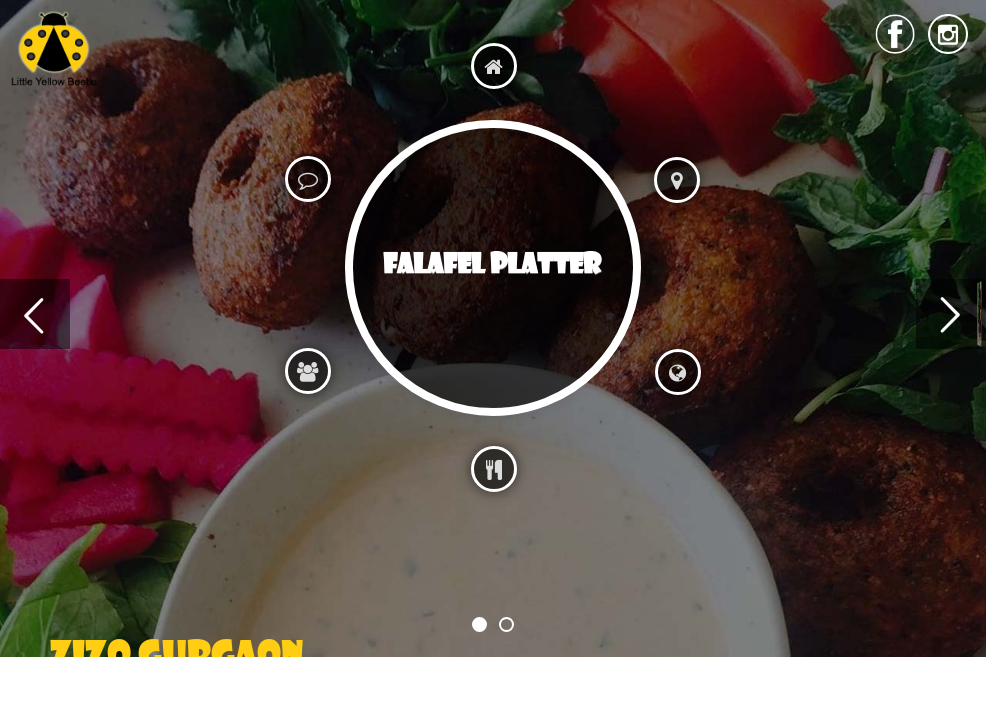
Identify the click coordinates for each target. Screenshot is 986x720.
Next (951, 314)
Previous (35, 314)
